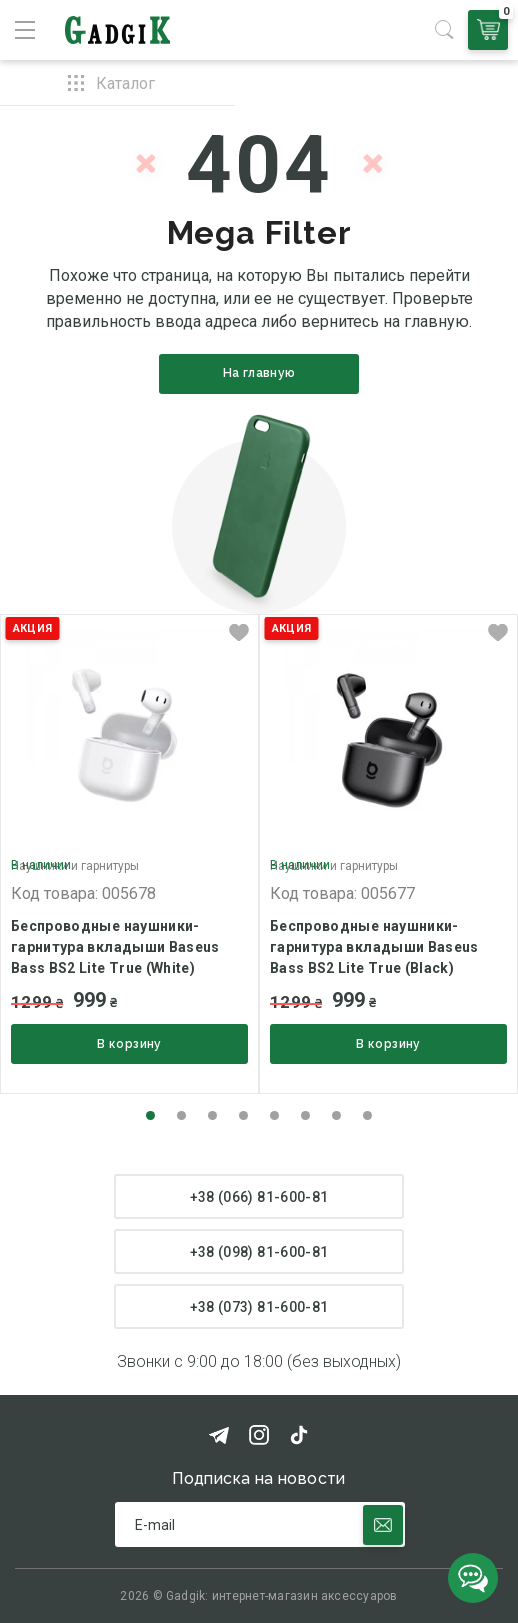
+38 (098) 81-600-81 (259, 1252)
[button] (150, 1115)
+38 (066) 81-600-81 (259, 1197)
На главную (259, 373)
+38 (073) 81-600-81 (259, 1307)
